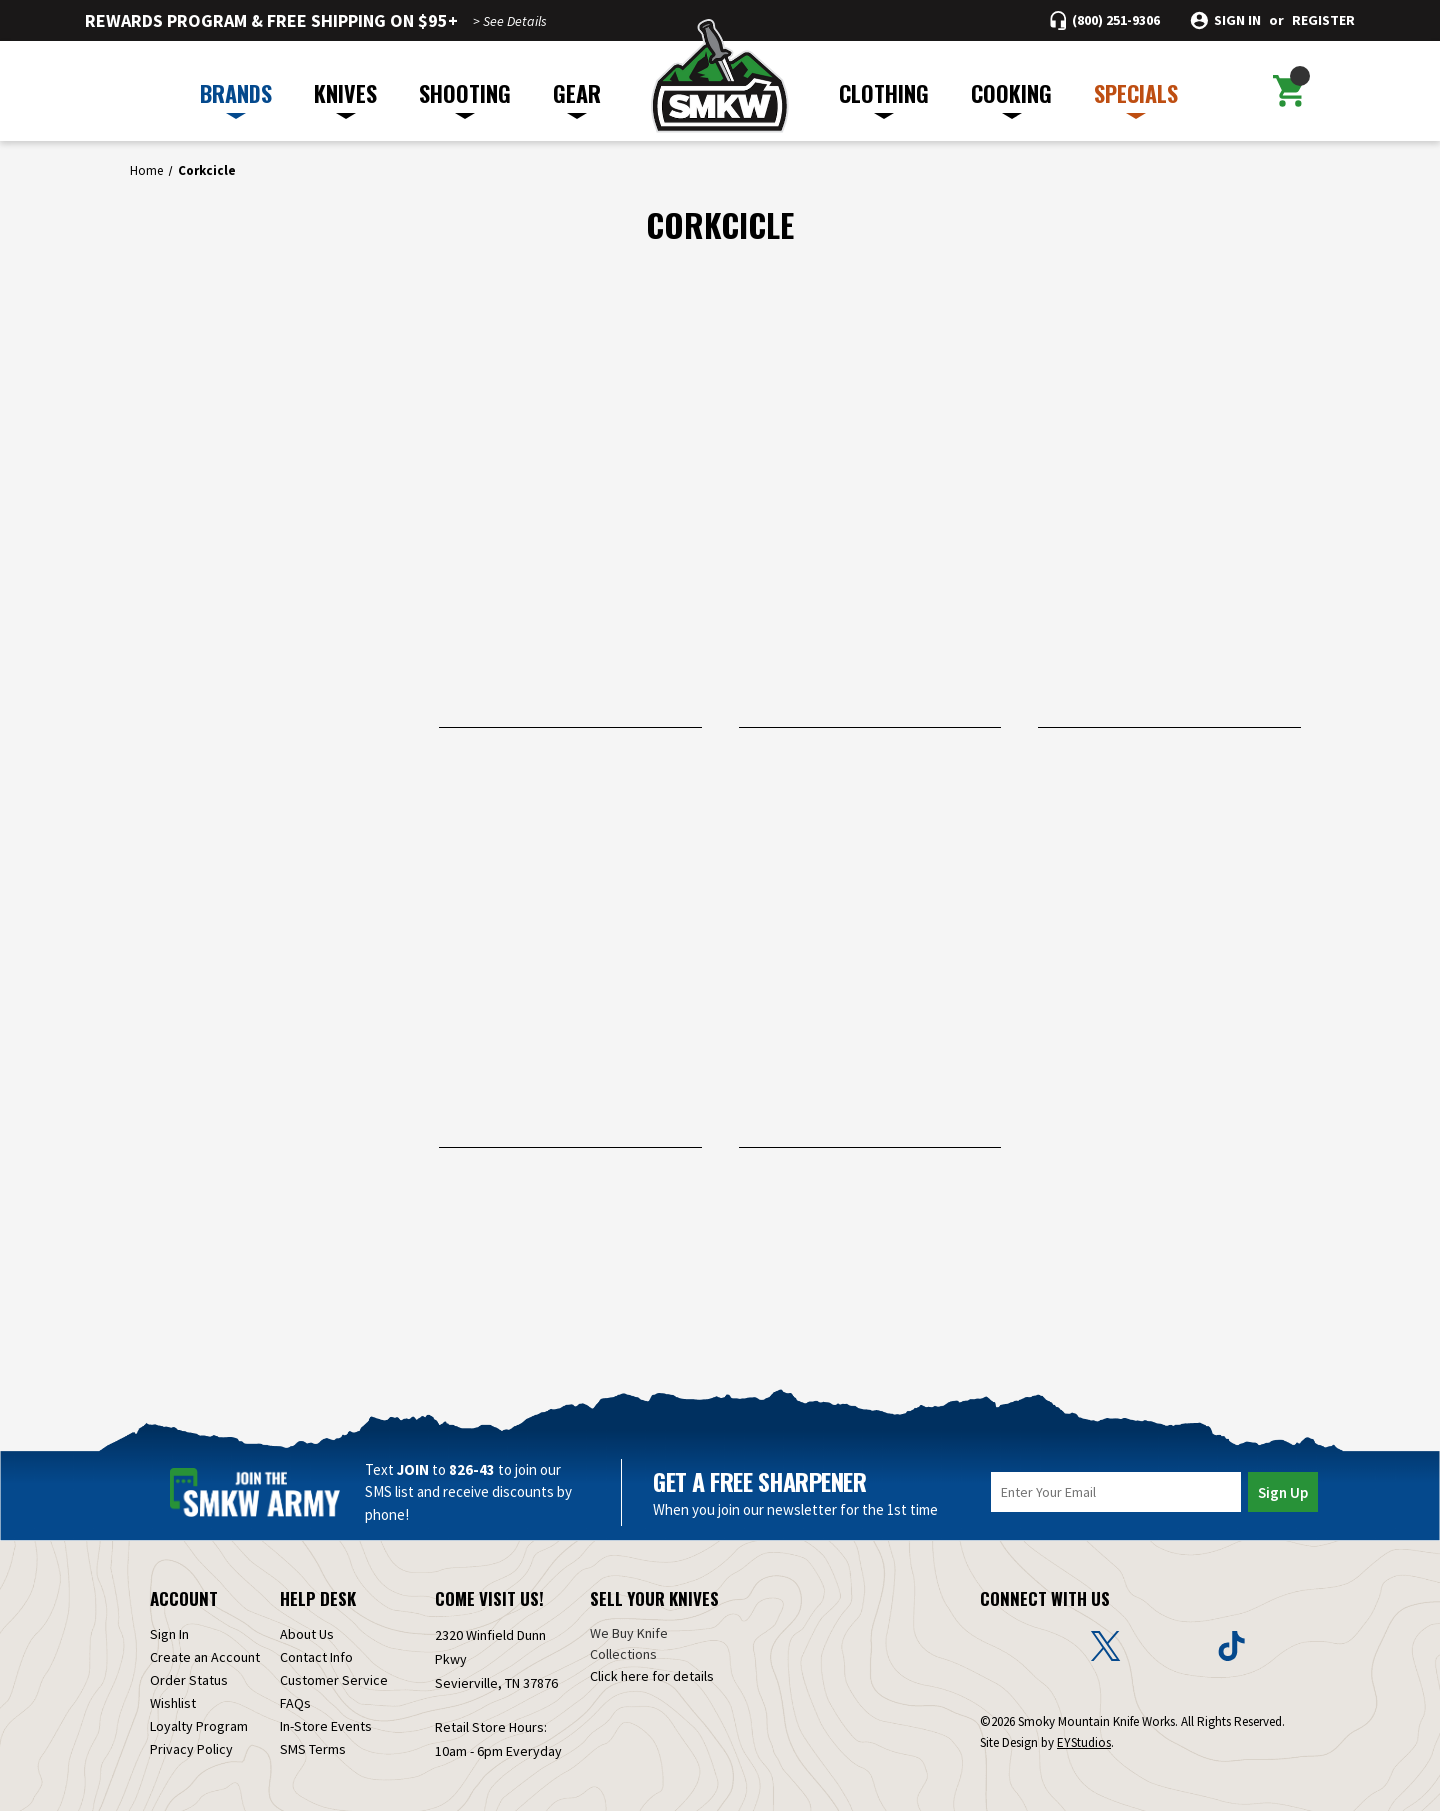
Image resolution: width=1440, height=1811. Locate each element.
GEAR (577, 98)
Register (1323, 20)
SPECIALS (1136, 98)
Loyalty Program (199, 1726)
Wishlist (173, 1703)
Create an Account (205, 1657)
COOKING (1011, 98)
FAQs (295, 1703)
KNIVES (345, 98)
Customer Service (334, 1680)
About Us (307, 1634)
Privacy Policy (191, 1749)
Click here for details (652, 1676)
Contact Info (316, 1657)
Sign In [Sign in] (169, 1634)
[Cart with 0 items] (1288, 91)
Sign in (1237, 20)
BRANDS (236, 98)
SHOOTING (465, 98)
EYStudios (1084, 1742)
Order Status (189, 1680)
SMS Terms (313, 1749)
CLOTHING (884, 98)
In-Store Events (326, 1726)
